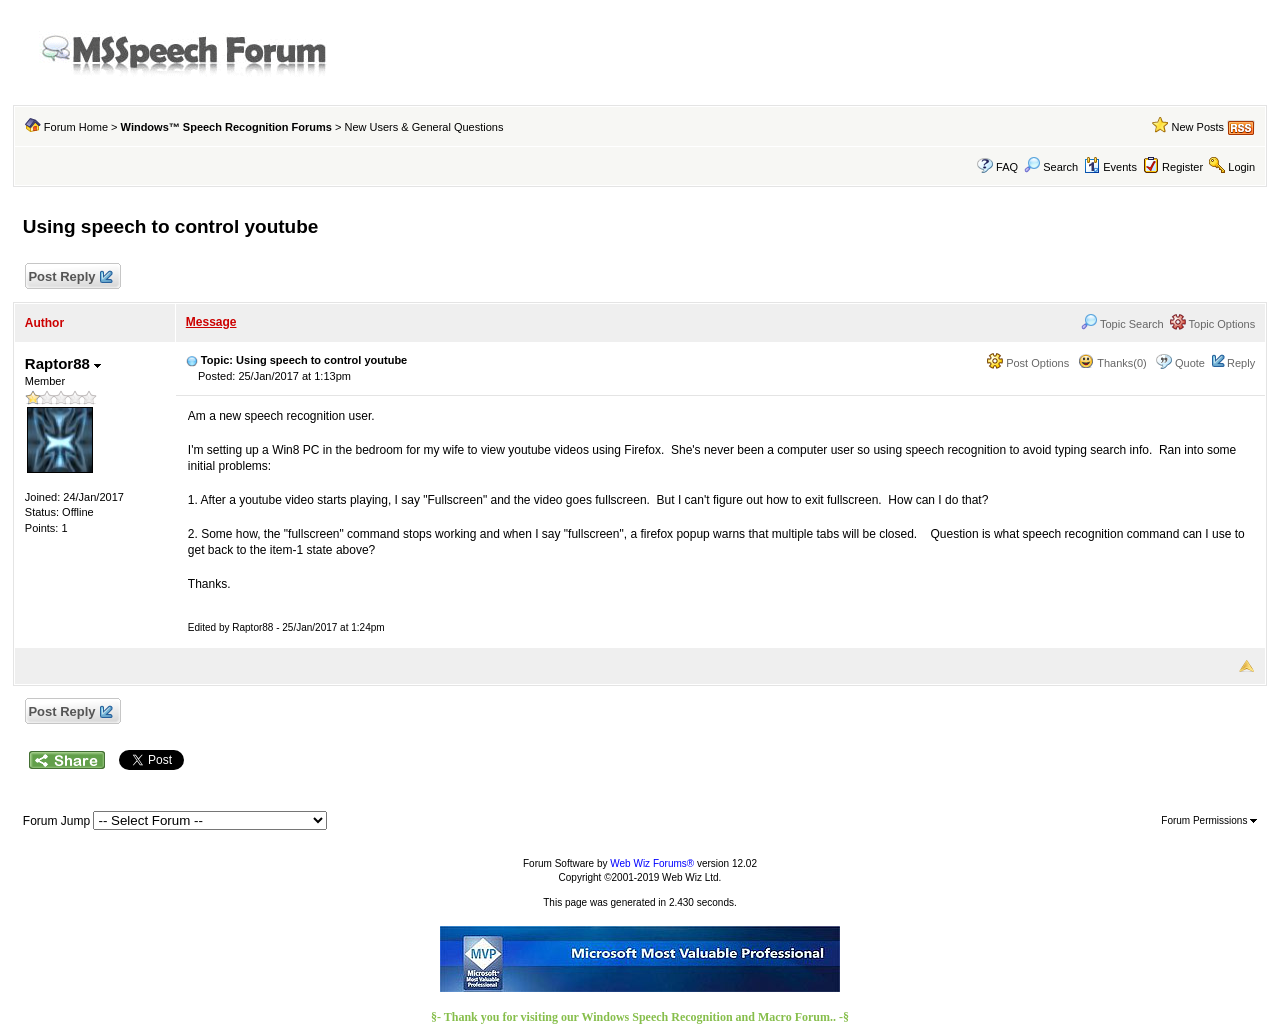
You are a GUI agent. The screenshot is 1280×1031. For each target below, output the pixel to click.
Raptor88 (63, 363)
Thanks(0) (1112, 363)
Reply (1241, 363)
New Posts (1198, 127)
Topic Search (1122, 324)
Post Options (1028, 363)
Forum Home (76, 127)
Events (1110, 167)
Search (1051, 167)
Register (1182, 167)
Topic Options (1213, 324)
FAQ (1007, 167)
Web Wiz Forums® (652, 863)
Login (1241, 167)
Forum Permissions (1209, 820)
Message (211, 322)
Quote (1190, 363)
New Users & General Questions (424, 127)
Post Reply (70, 277)
